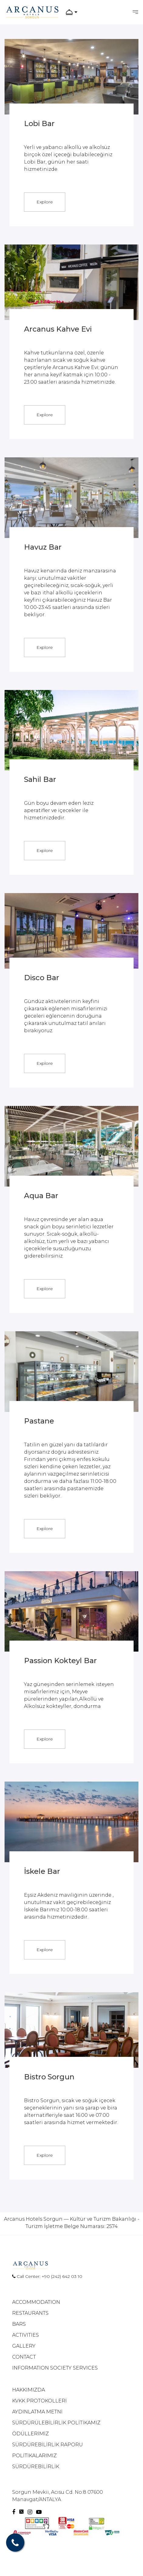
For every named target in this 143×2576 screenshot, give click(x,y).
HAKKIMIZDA (28, 2390)
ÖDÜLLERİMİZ (30, 2434)
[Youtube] (39, 2512)
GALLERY (24, 2346)
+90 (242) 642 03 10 (62, 2276)
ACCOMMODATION (36, 2302)
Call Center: (27, 2276)
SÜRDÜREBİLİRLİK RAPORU (47, 2445)
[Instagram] (31, 2512)
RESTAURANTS (30, 2313)
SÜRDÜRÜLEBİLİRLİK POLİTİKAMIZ (56, 2423)
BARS (19, 2324)
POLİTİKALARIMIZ (34, 2455)
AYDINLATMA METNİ (37, 2412)
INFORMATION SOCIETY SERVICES (55, 2368)
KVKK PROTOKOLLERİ (39, 2401)
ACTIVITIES (25, 2335)
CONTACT (24, 2357)
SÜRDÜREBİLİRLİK (35, 2466)
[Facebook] (13, 2512)
